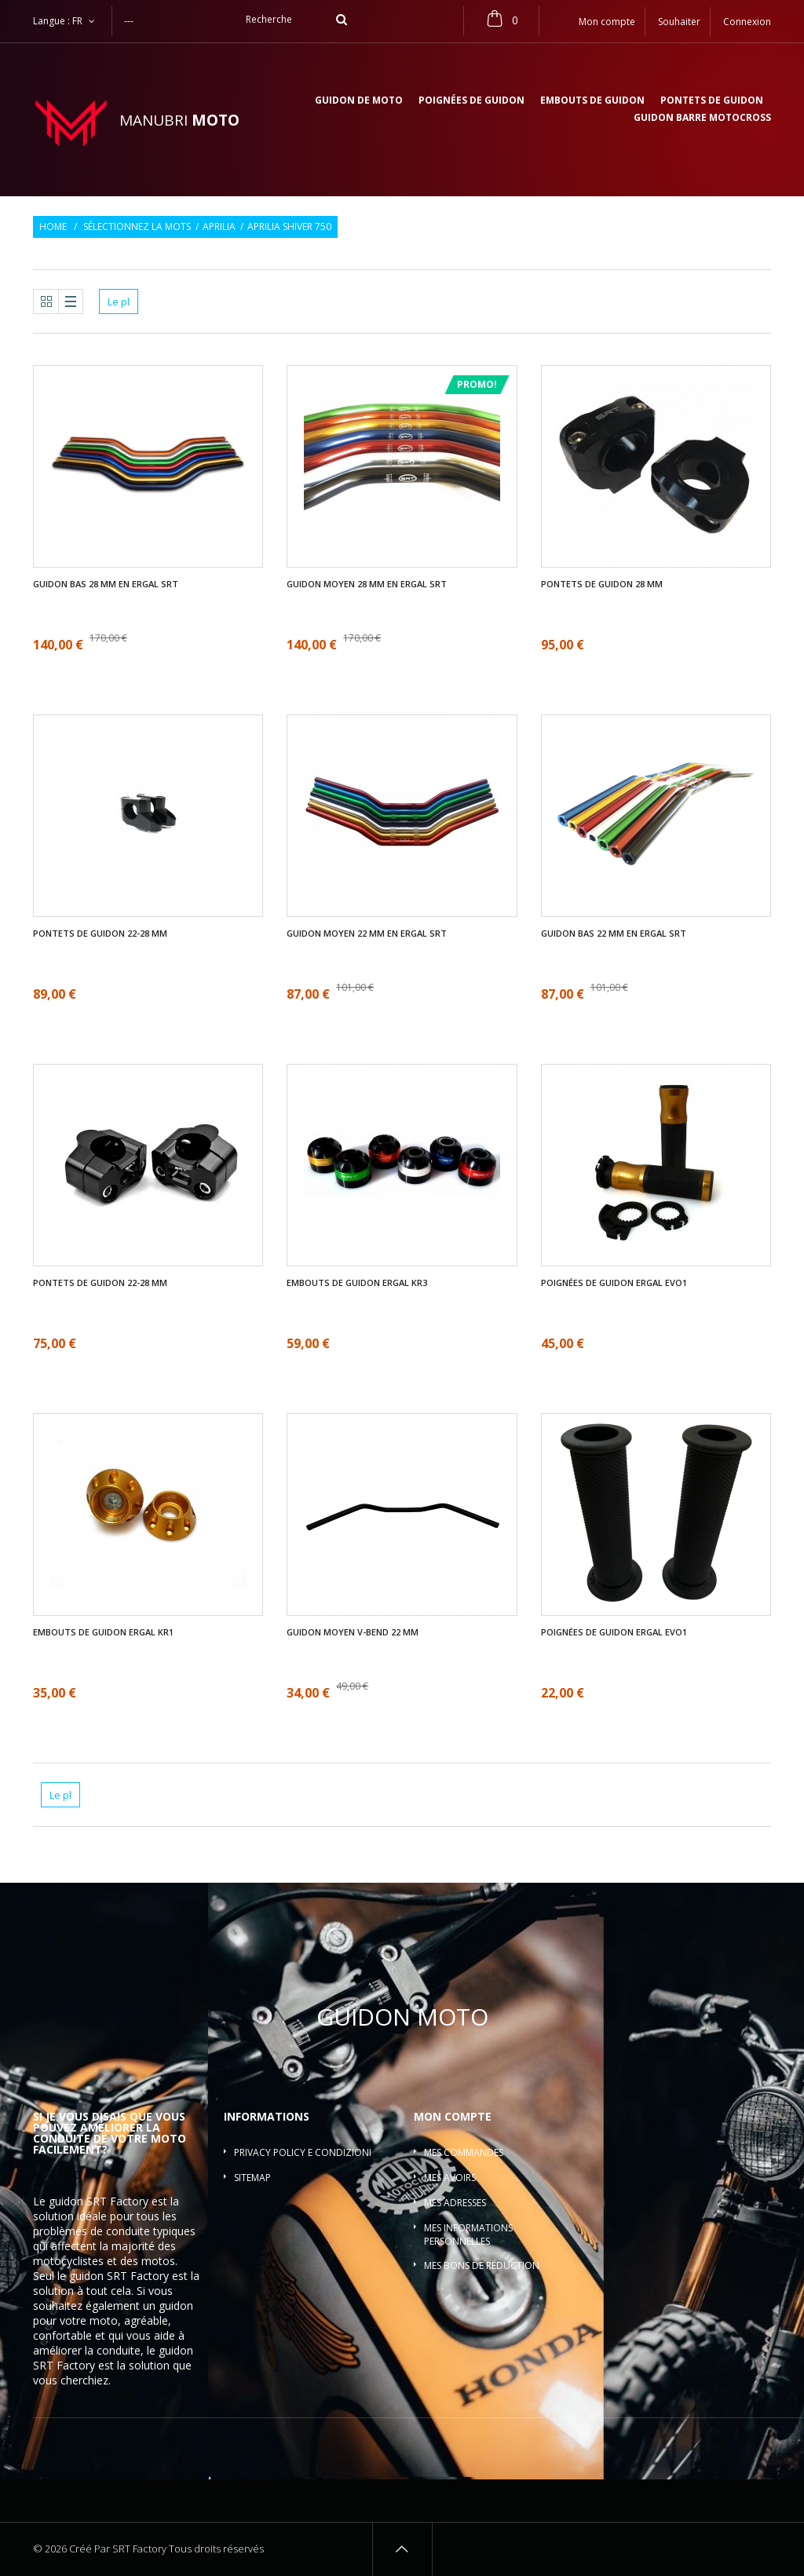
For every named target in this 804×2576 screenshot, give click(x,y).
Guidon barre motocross (702, 118)
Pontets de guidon (711, 101)
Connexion (747, 21)
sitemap (252, 2177)
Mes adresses (455, 2202)
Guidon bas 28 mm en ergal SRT (105, 584)
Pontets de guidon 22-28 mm (100, 933)
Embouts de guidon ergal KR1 (103, 1632)
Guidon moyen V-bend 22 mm (352, 1632)
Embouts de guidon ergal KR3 (357, 1282)
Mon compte (453, 2116)
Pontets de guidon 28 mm (602, 584)
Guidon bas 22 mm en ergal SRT (613, 933)
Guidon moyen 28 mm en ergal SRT (367, 584)
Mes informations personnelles (468, 2234)
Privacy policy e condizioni (302, 2152)
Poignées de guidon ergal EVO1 (614, 1282)
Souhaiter (679, 21)
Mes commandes (463, 2152)
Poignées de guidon (471, 101)
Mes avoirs (450, 2177)
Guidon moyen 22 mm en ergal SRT (367, 933)
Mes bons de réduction (481, 2265)
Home (53, 226)
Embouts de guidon (592, 101)
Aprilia (219, 226)
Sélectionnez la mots (137, 226)
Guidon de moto (359, 101)
